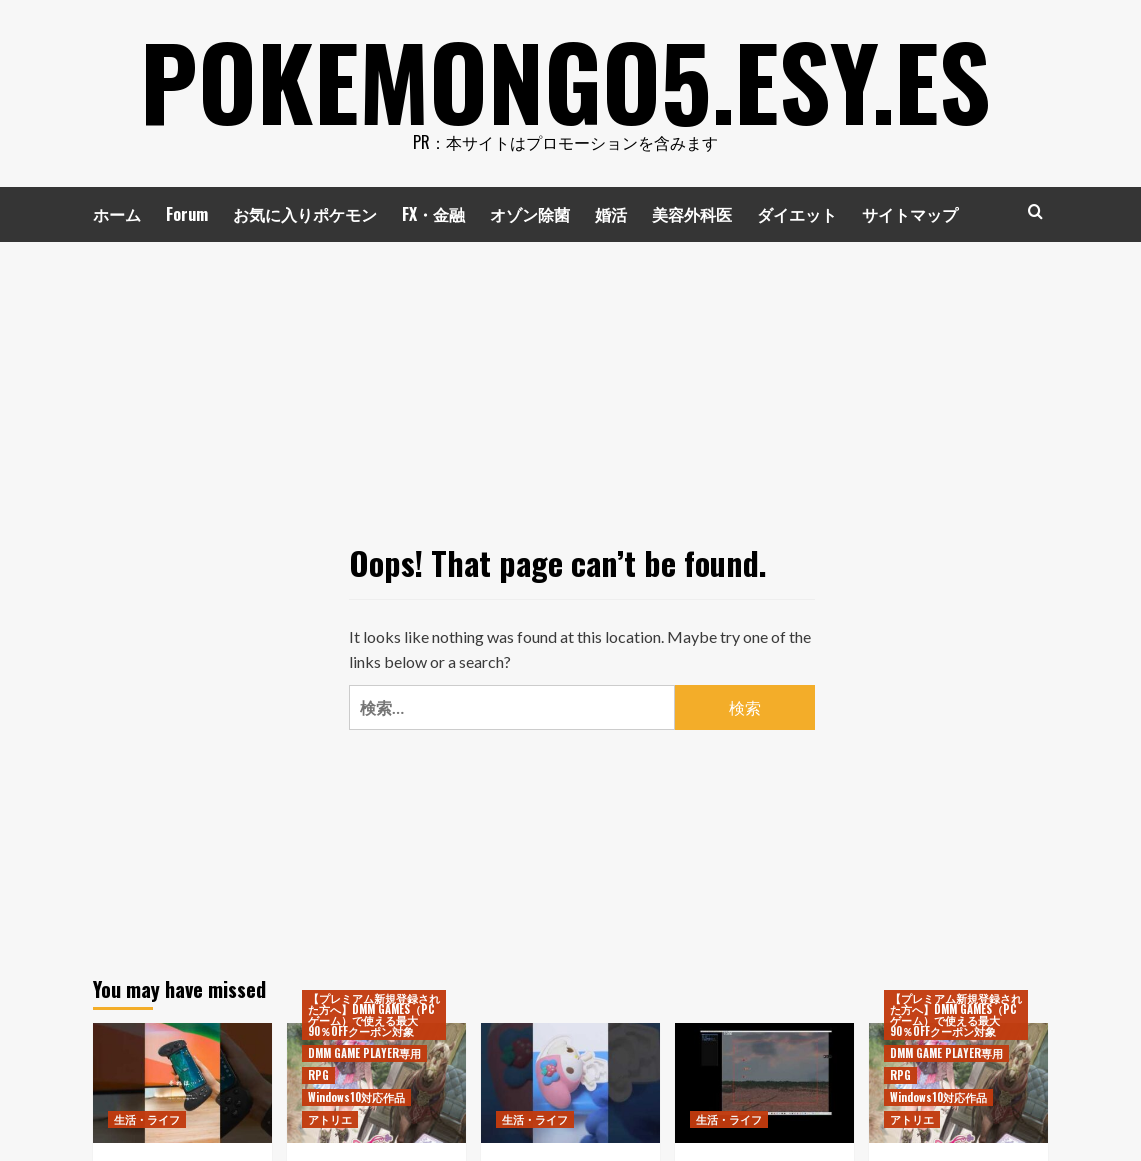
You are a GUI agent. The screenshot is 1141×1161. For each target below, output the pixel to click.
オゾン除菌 (530, 214)
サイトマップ (910, 214)
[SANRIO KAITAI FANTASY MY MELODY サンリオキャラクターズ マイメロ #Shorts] (570, 1082)
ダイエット (797, 214)
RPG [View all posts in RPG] (318, 1075)
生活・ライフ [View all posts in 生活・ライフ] (147, 1119)
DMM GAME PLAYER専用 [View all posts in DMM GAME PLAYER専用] (364, 1053)
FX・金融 (433, 214)
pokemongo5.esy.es (565, 80)
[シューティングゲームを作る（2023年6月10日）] (764, 1082)
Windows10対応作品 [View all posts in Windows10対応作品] (356, 1097)
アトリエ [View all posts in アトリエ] (330, 1119)
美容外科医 (692, 214)
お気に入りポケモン (305, 214)
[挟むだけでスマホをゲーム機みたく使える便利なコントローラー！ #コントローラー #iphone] (182, 1082)
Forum (187, 214)
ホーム (117, 214)
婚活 (611, 214)
